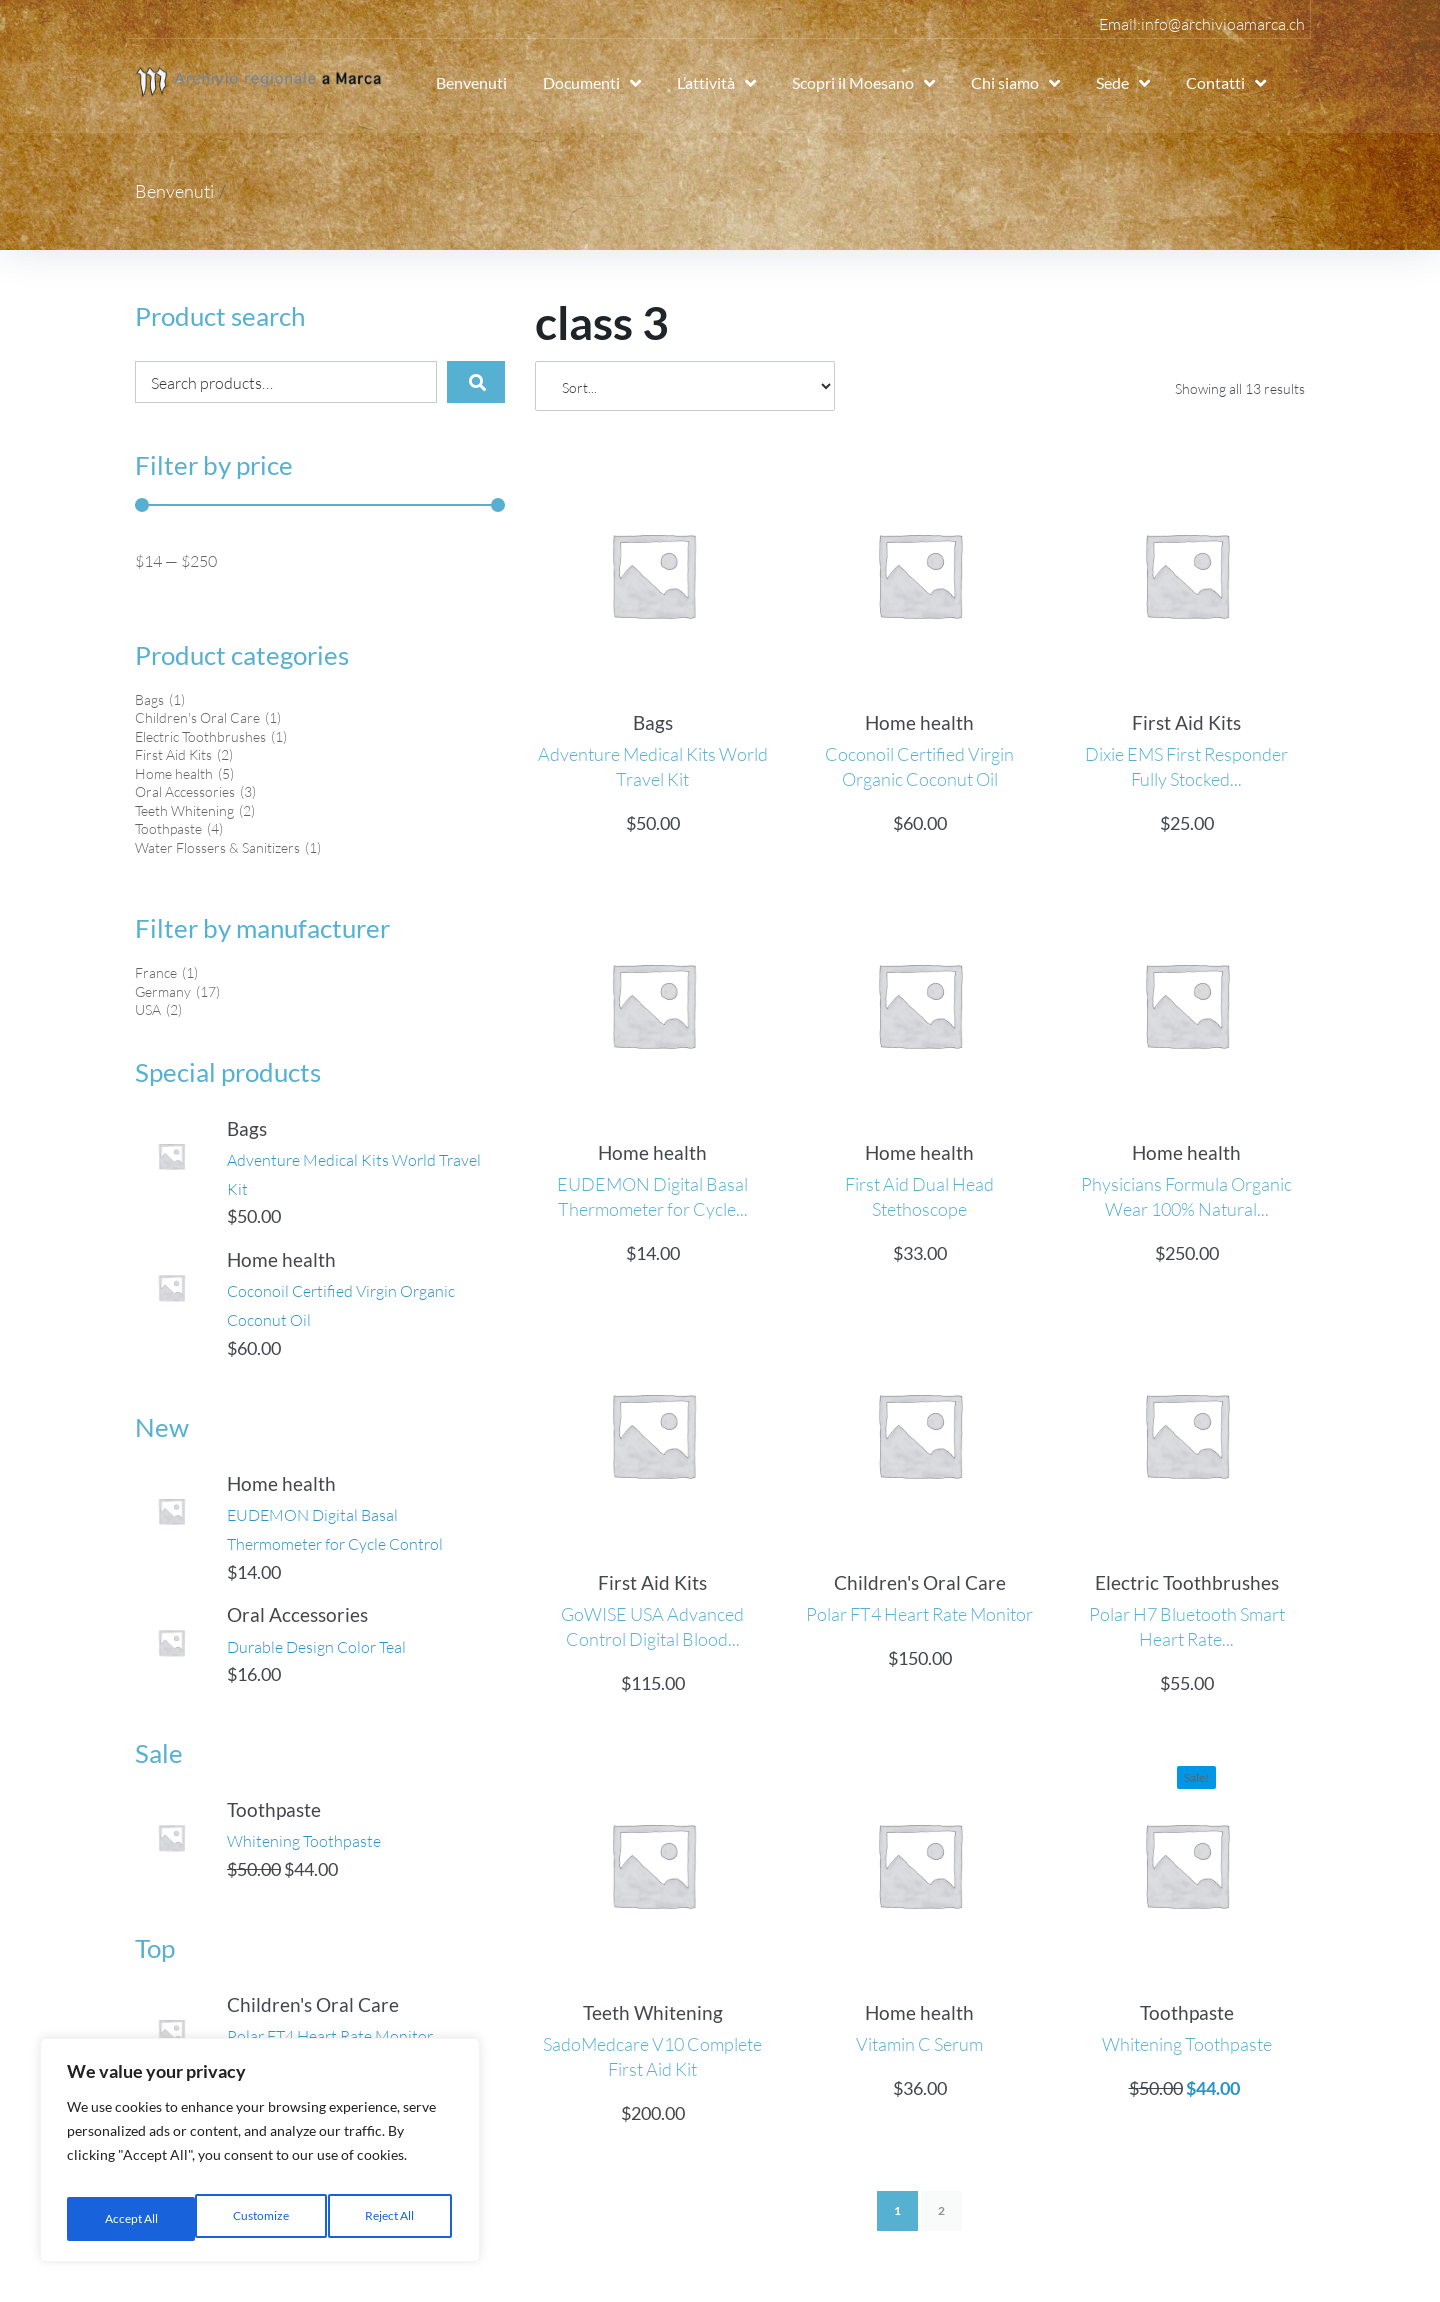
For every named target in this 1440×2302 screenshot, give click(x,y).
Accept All (390, 2218)
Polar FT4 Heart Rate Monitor (919, 1614)
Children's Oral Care (330, 2041)
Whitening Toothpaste (329, 1860)
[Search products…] (273, 382)
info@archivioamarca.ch (1223, 24)
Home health (298, 1261)
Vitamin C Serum (919, 2044)
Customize (130, 2218)
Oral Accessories (314, 1618)
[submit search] (463, 382)
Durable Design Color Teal (344, 1649)
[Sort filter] (685, 386)
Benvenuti (174, 191)
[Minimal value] (320, 505)
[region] (260, 2157)
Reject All (261, 2218)
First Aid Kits (1186, 722)
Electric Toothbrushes (1187, 1582)
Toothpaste (291, 1829)
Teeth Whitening (653, 2012)
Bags (264, 1129)
